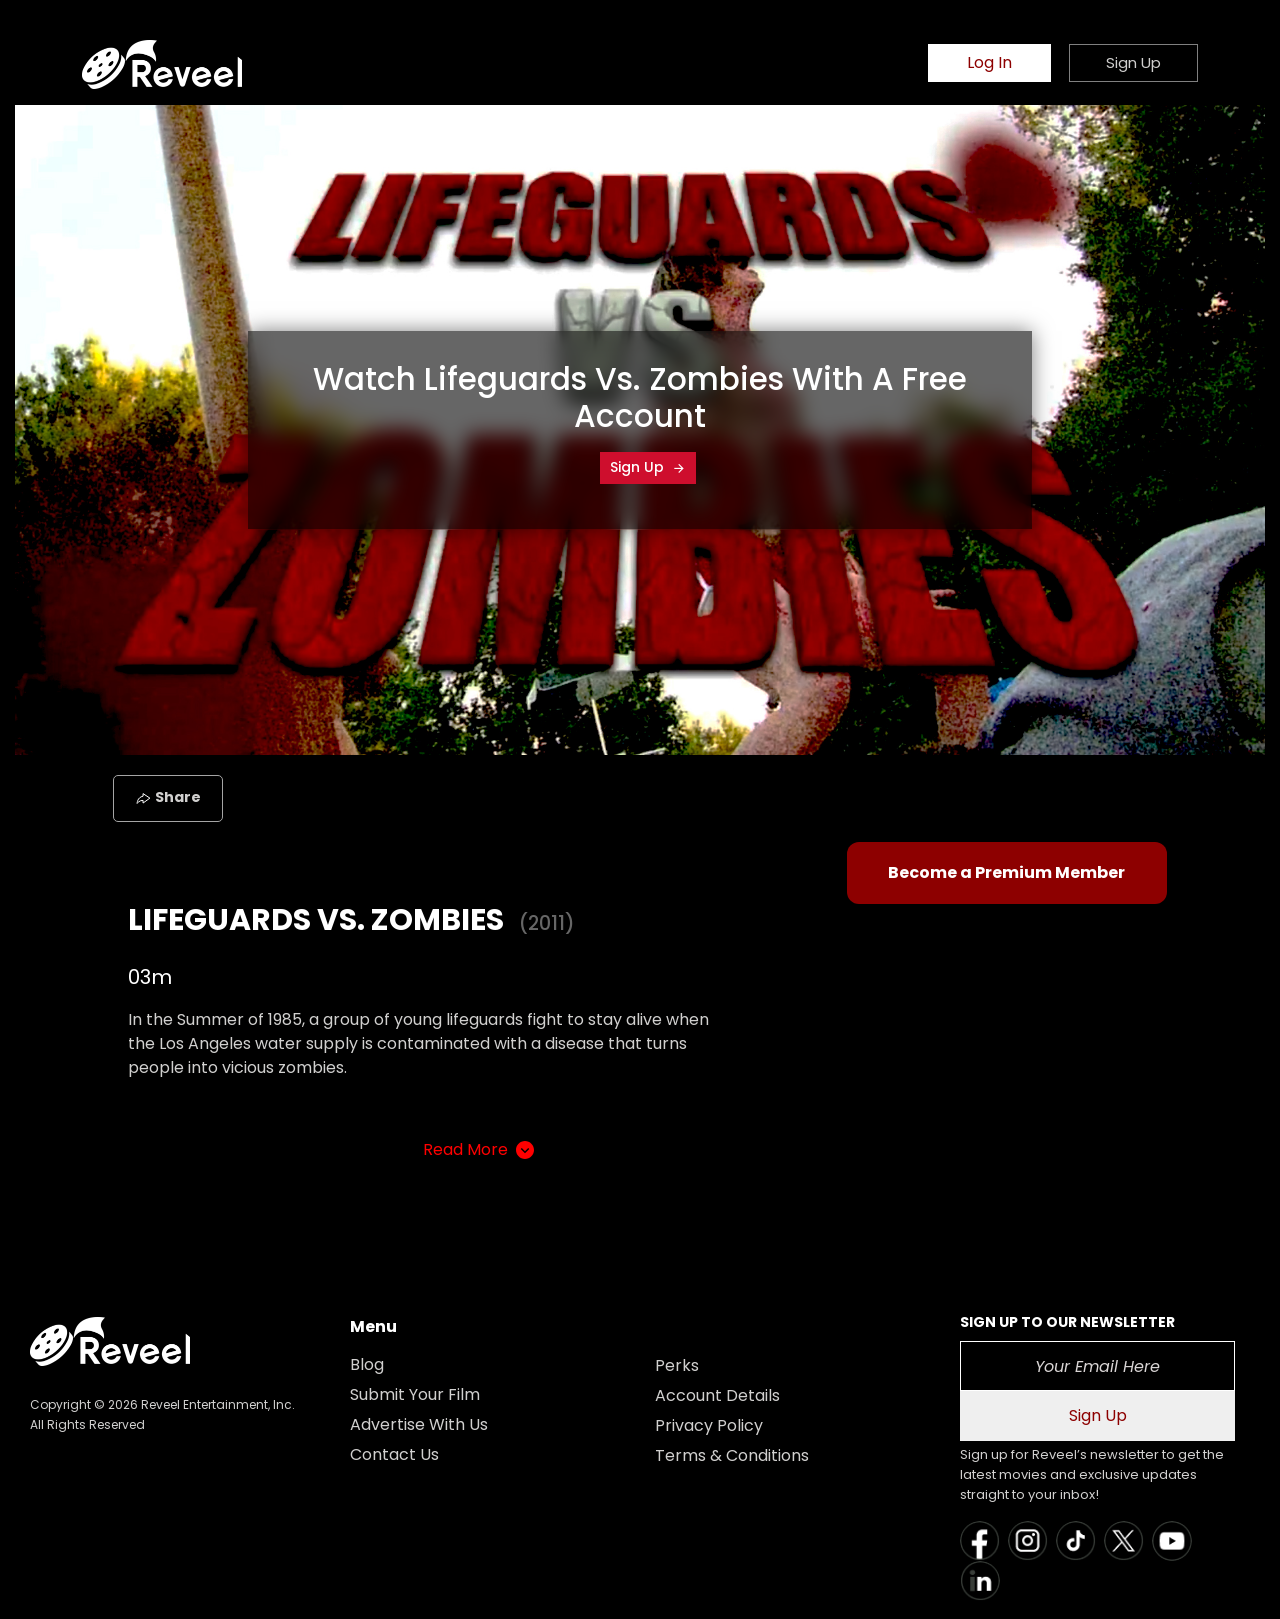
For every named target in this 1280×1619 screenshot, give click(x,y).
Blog (367, 1364)
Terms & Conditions (732, 1455)
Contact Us (394, 1454)
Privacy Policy (709, 1425)
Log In (989, 62)
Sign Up (648, 467)
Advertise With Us (419, 1424)
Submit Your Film (415, 1394)
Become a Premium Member (1006, 872)
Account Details (717, 1395)
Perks (677, 1365)
